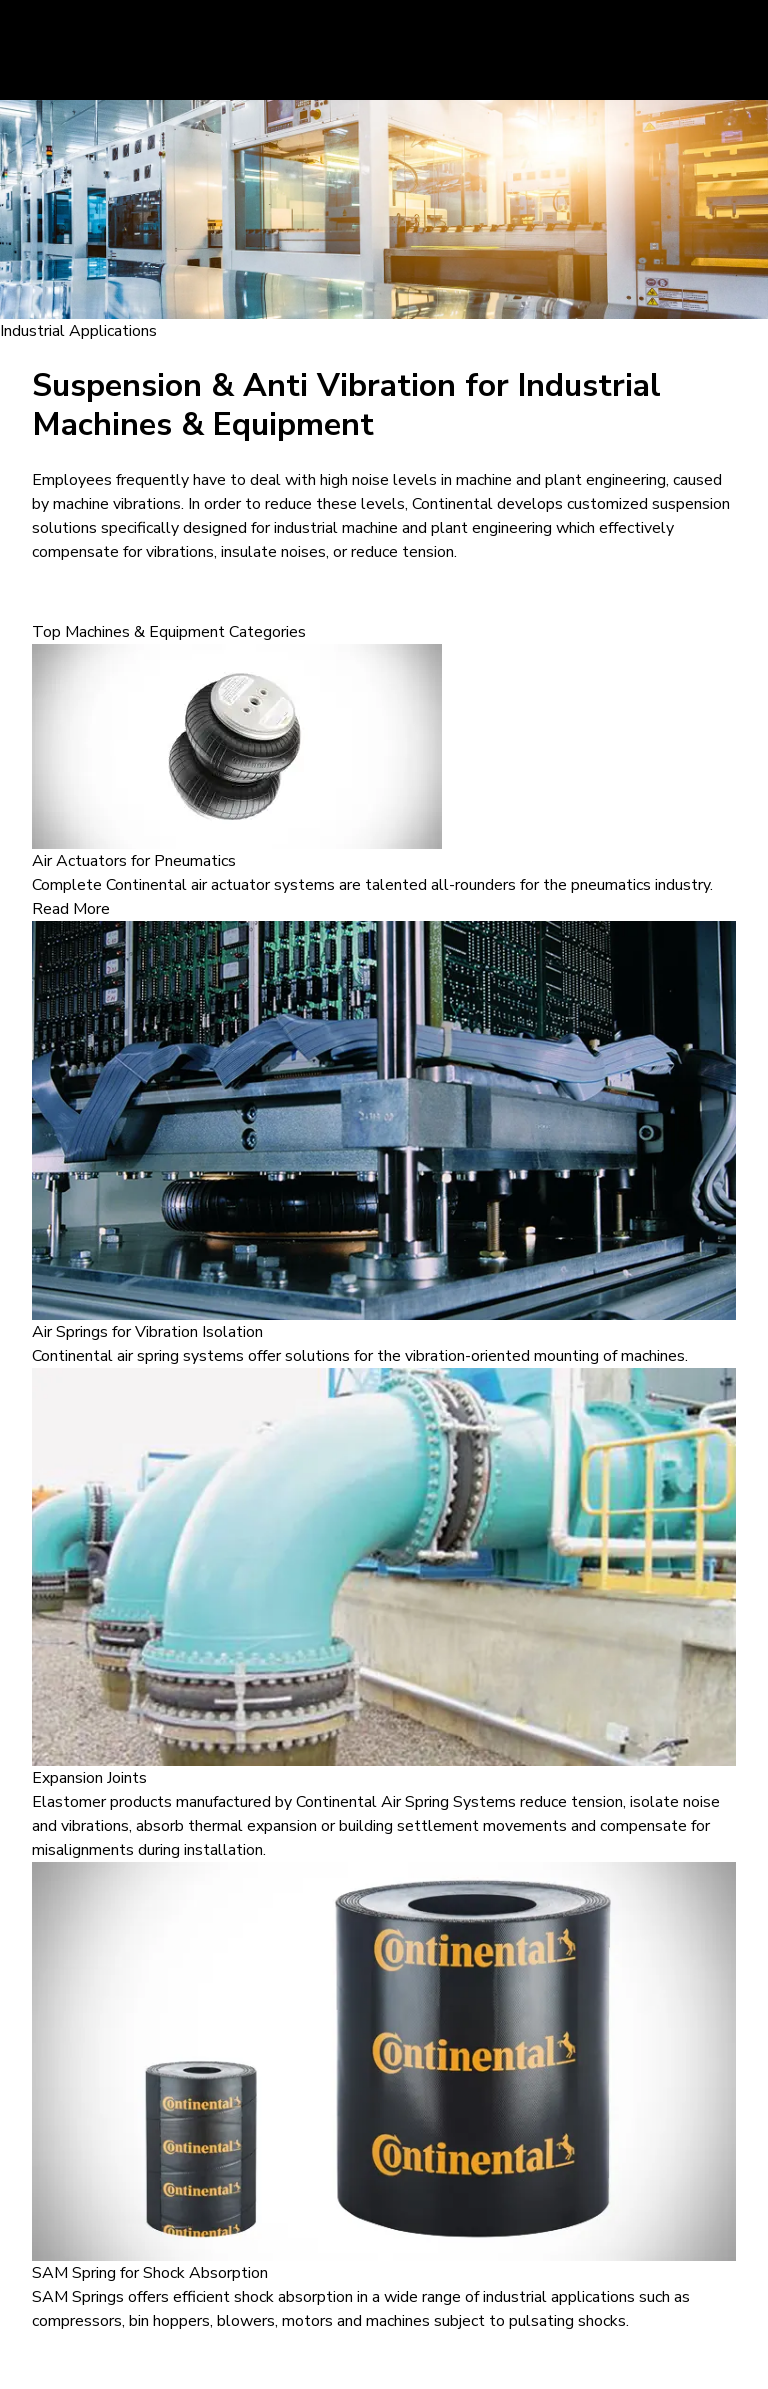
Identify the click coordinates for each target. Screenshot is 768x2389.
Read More (71, 909)
